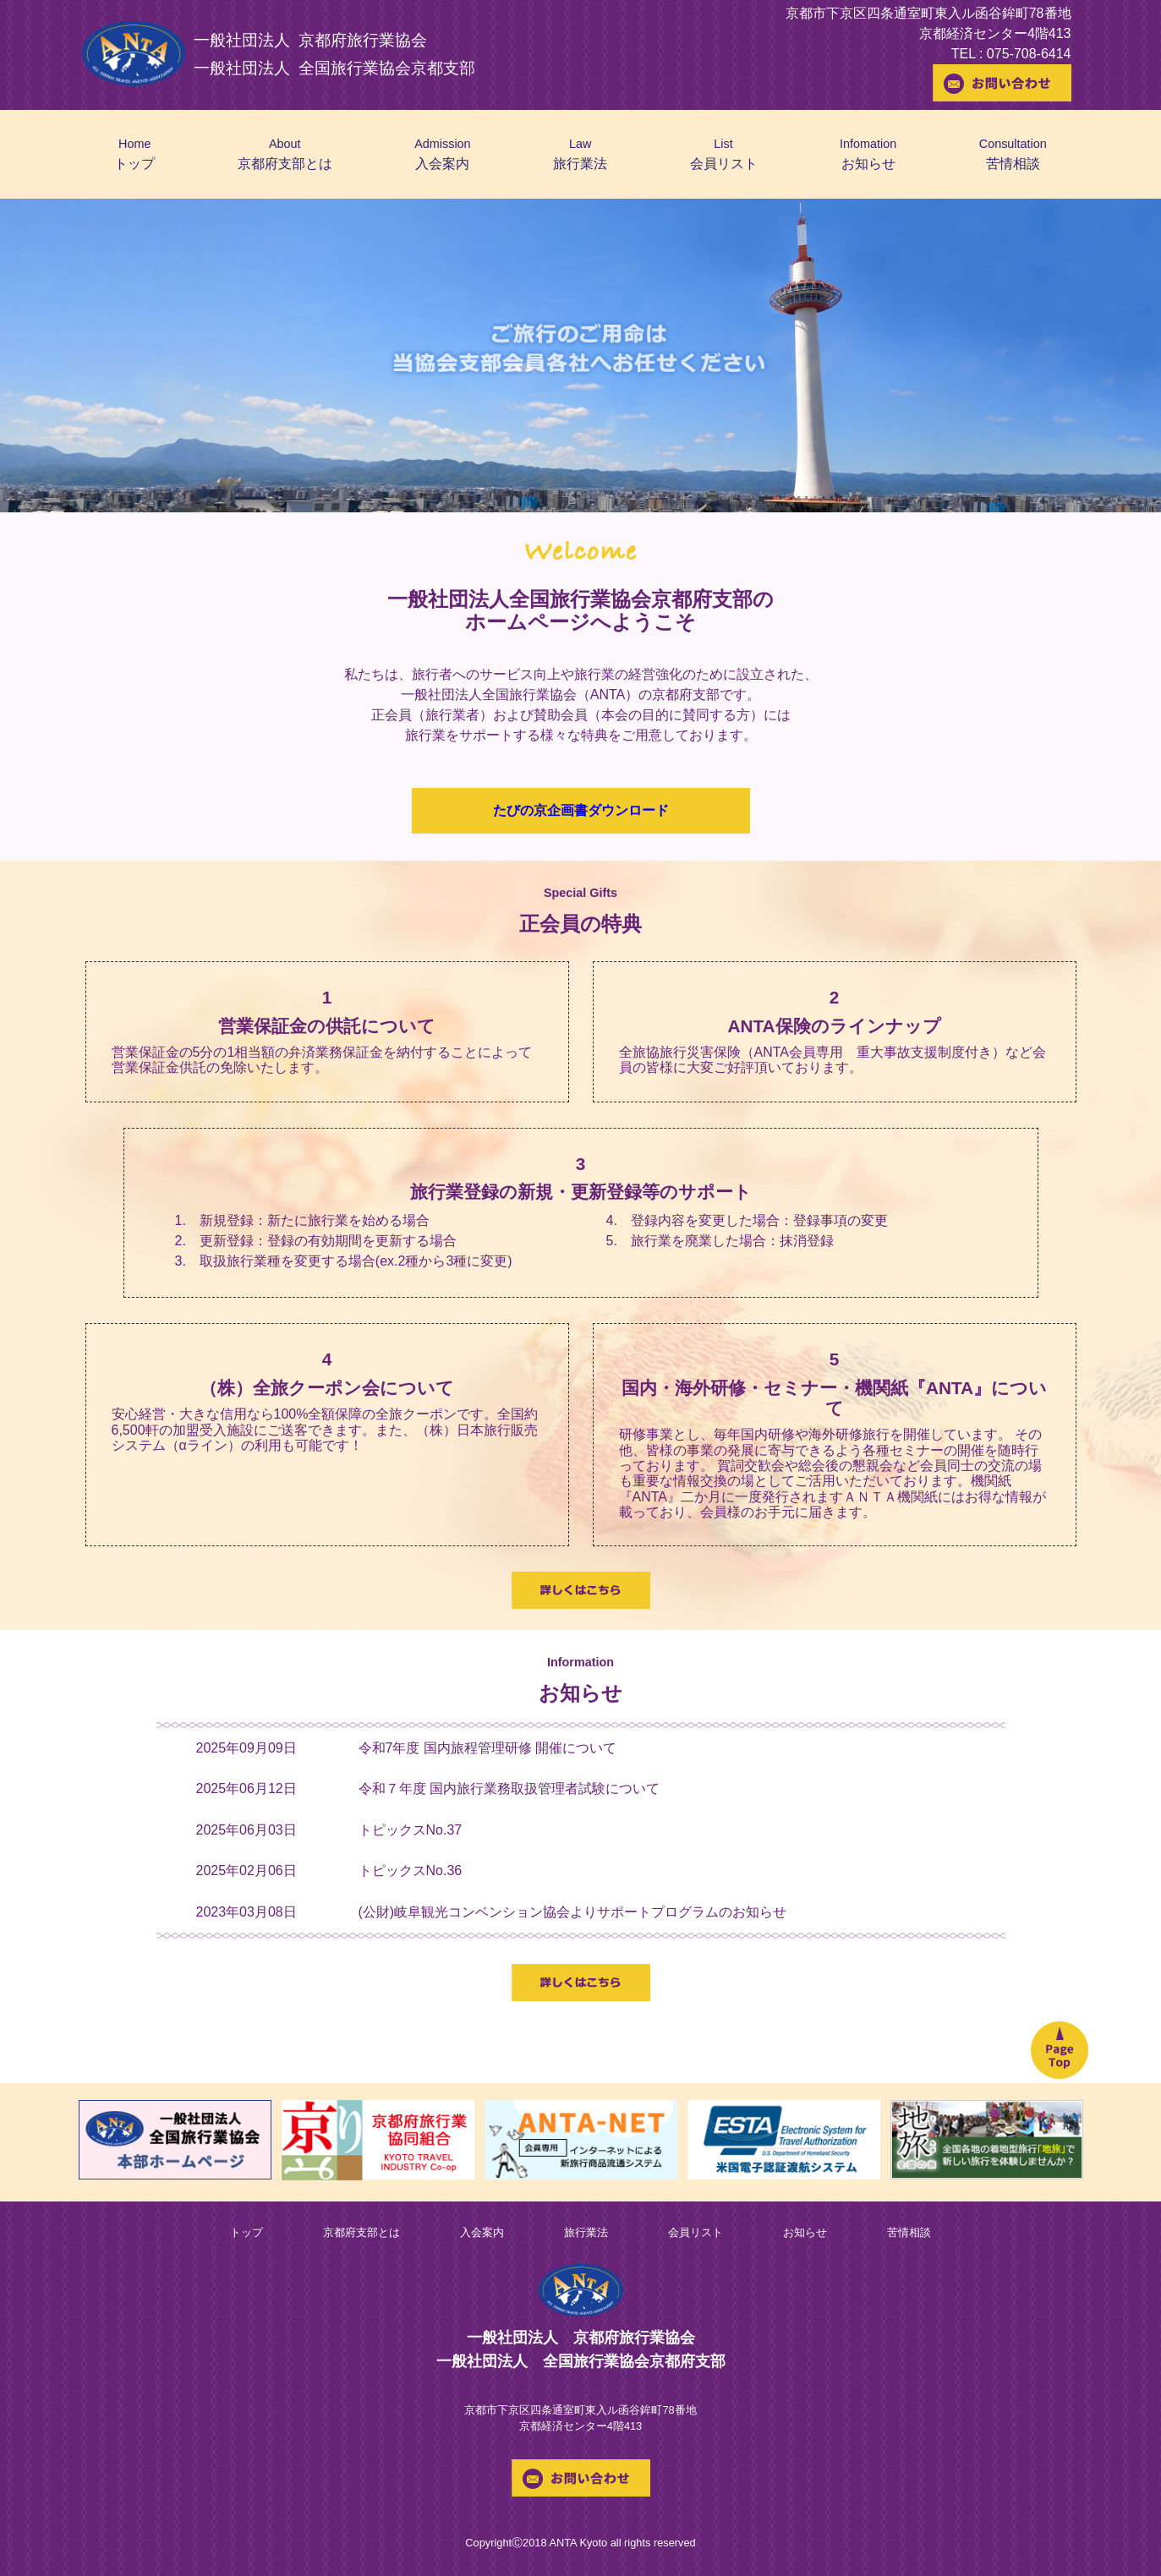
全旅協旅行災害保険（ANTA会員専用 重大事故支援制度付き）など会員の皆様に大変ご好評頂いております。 (832, 1060)
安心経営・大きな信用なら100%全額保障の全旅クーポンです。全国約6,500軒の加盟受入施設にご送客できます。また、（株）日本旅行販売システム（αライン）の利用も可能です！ (325, 1429)
